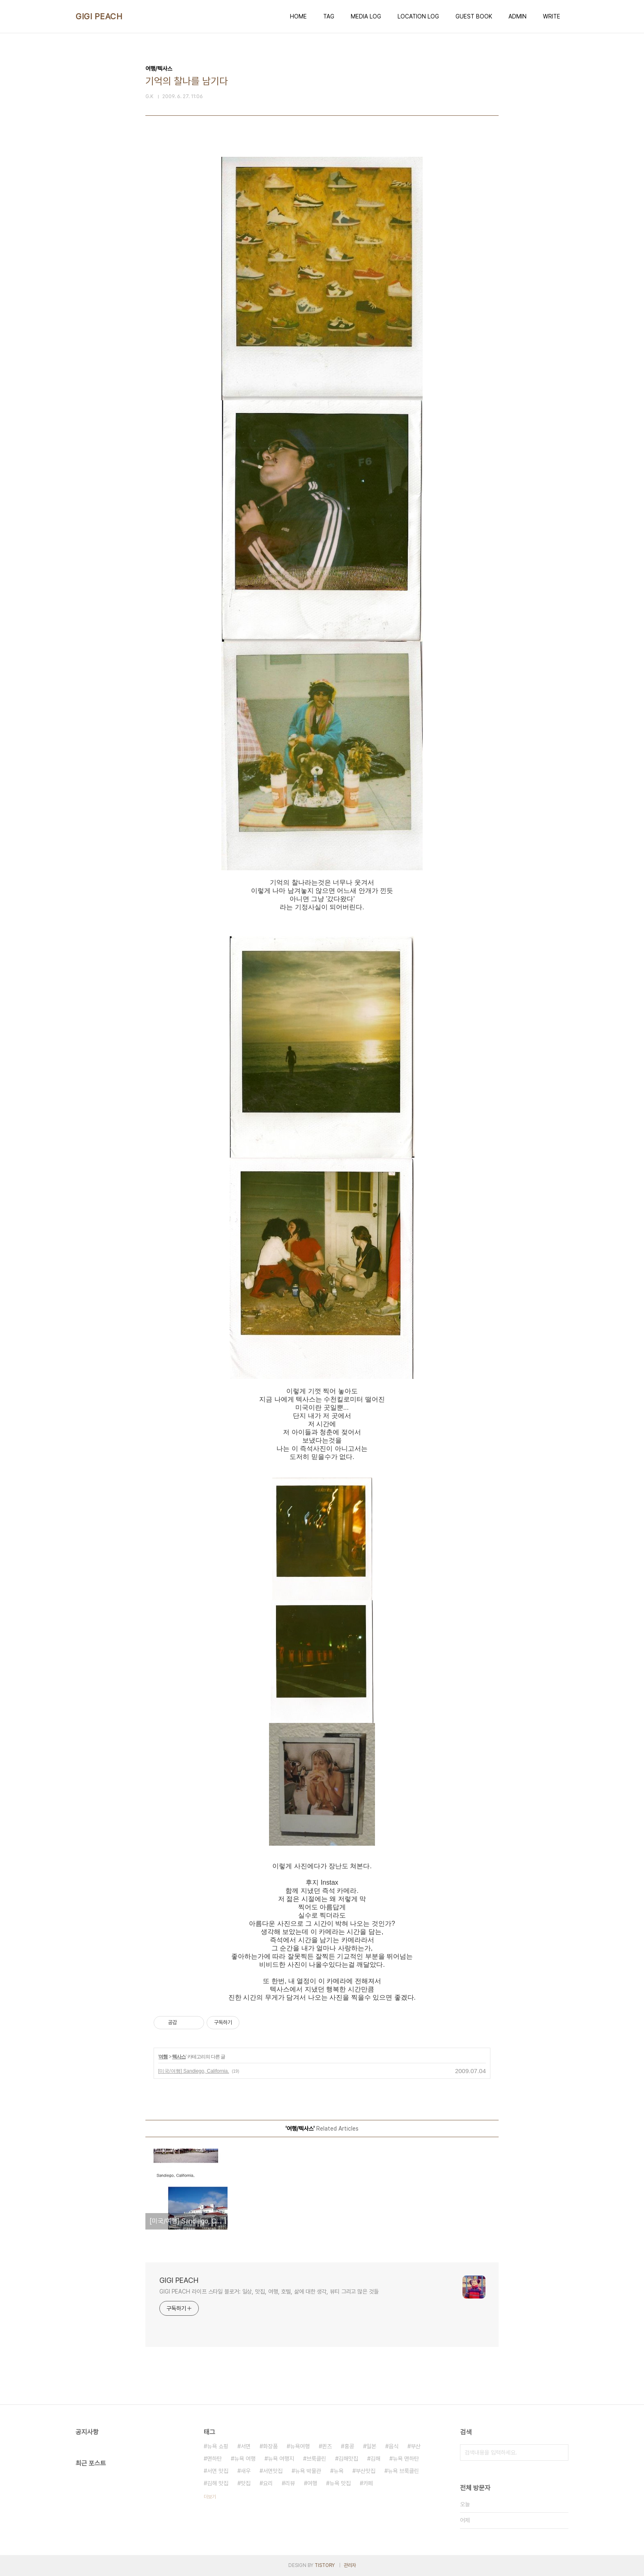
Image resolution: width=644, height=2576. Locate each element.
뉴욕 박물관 (308, 2471)
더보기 (210, 2497)
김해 (375, 2458)
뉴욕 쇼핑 (217, 2446)
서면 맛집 (217, 2471)
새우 (246, 2471)
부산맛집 (365, 2471)
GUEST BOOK (473, 16)
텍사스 (179, 2057)
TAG (328, 16)
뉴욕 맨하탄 (406, 2458)
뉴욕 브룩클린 (403, 2471)
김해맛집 (348, 2458)
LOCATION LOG (418, 16)
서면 (246, 2446)
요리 (268, 2483)
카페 (368, 2483)
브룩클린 (316, 2458)
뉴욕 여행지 (281, 2458)
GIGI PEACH (99, 16)
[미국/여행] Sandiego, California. (193, 2071)
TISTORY (325, 2565)
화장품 (270, 2446)
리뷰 (290, 2483)
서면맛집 (273, 2471)
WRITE (551, 16)
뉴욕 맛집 (340, 2483)
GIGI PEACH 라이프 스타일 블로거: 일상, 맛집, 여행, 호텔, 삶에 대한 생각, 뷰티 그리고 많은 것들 (269, 2291)
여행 (163, 2057)
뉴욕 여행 (244, 2458)
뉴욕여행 (300, 2446)
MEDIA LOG (366, 16)
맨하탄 (214, 2458)
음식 (393, 2446)
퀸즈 (327, 2446)
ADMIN (517, 16)
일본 (371, 2446)
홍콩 (349, 2446)
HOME (298, 16)
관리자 (350, 2565)
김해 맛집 (217, 2483)
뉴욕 (338, 2471)
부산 (416, 2446)
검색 (560, 2452)
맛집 (246, 2483)
